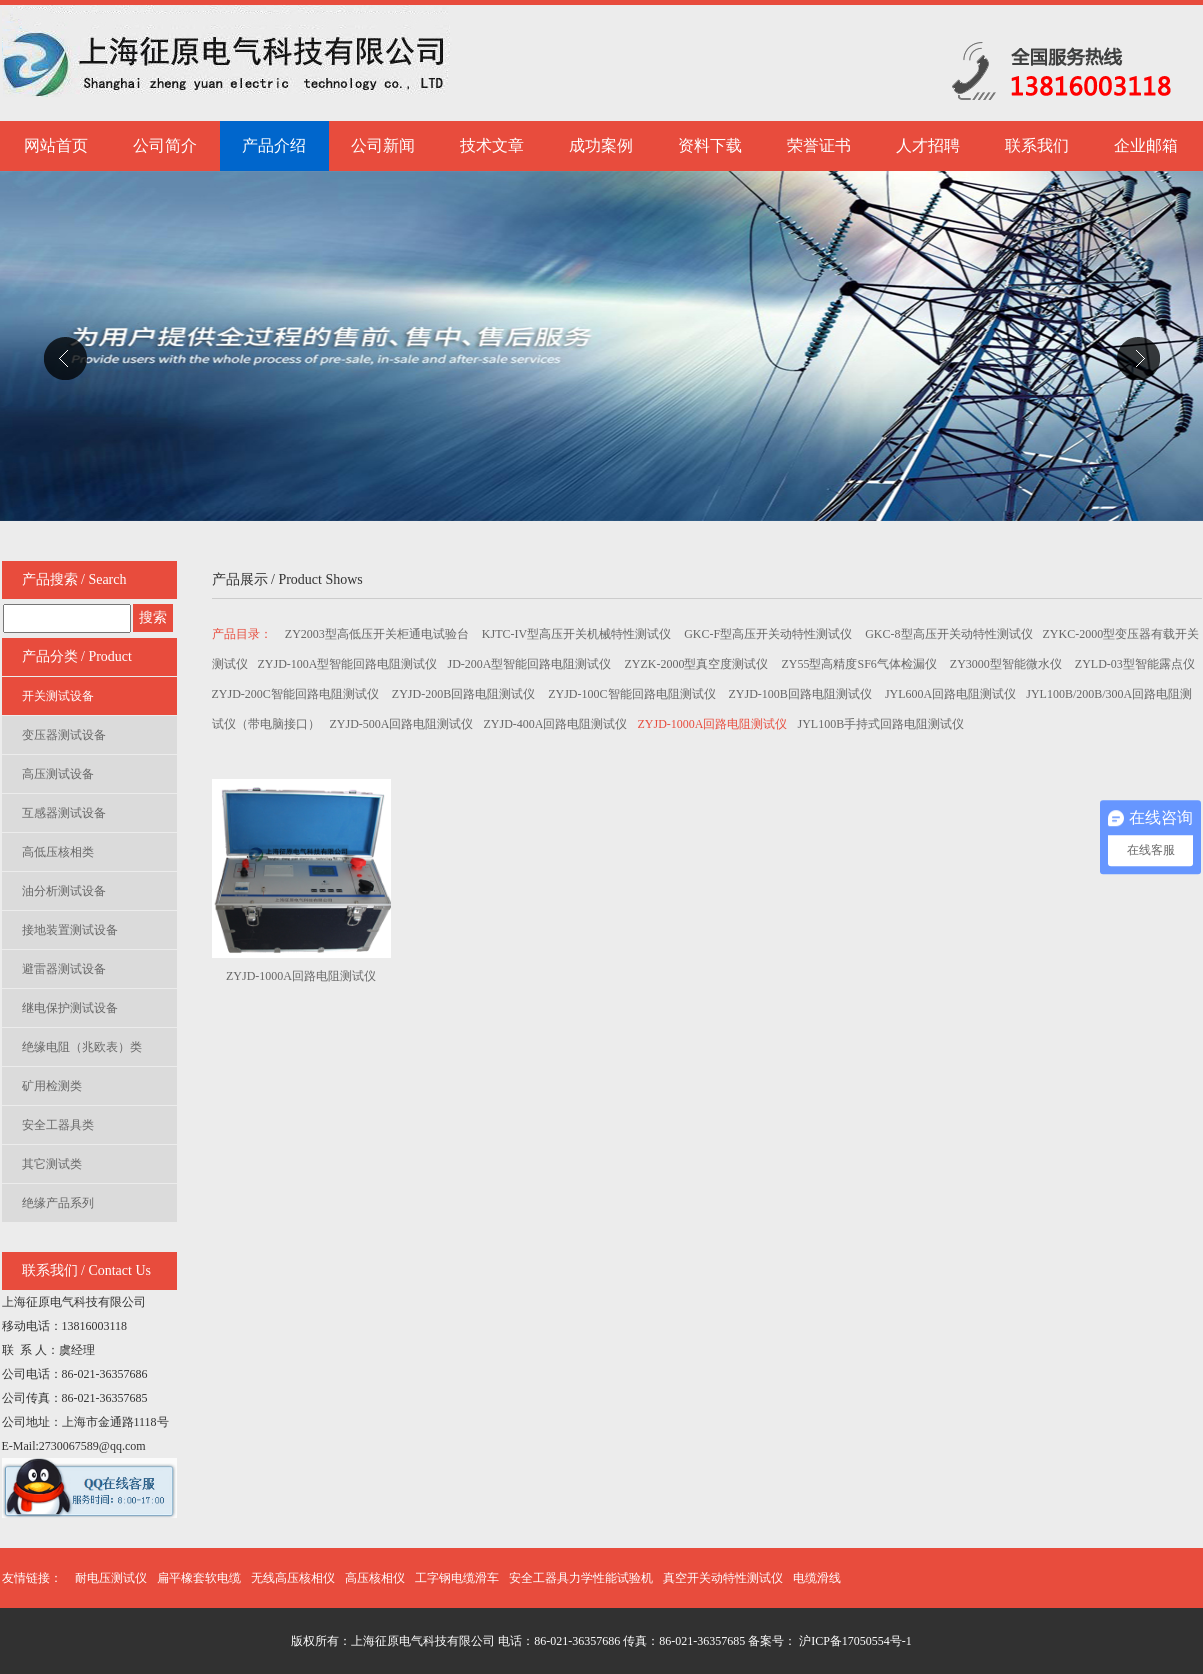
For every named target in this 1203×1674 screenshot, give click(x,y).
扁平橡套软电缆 (199, 1578)
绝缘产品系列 (58, 1203)
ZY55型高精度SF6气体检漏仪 (861, 664)
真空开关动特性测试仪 (723, 1578)
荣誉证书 (819, 145)
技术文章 (492, 145)
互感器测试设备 (64, 813)
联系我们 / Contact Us (87, 1270)
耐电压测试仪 (111, 1578)
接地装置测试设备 (70, 930)
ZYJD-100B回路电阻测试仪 (802, 694)
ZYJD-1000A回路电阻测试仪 (713, 724)
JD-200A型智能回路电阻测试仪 (531, 664)
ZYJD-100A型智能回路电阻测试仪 (348, 664)
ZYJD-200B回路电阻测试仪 (465, 694)
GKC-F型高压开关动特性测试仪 (769, 634)
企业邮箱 (1146, 145)
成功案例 (601, 145)
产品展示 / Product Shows (287, 579)
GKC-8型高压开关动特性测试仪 (948, 634)
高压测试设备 (58, 774)
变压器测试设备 (64, 735)
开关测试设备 (58, 696)
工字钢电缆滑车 (457, 1578)
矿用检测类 (52, 1086)
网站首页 (56, 145)
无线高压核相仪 (293, 1578)
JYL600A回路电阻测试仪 (950, 694)
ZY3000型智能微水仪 (1007, 664)
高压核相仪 (375, 1578)
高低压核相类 (58, 852)
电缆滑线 (817, 1578)
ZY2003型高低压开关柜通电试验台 (378, 634)
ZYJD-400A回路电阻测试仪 (556, 724)
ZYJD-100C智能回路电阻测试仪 (633, 694)
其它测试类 (52, 1164)
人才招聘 (928, 145)
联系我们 (1037, 145)
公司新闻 (383, 145)
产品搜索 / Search (74, 579)
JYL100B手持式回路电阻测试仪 (881, 724)
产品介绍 (274, 145)
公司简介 (165, 145)
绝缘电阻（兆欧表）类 (82, 1047)
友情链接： (32, 1578)
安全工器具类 (58, 1125)
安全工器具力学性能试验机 (581, 1578)
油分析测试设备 (64, 891)
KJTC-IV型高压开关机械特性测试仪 (578, 634)
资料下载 (710, 145)
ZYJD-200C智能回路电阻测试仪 (297, 694)
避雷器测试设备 (64, 969)
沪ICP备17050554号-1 (854, 1641)
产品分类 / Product (77, 656)
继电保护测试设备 (70, 1008)
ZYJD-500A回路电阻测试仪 (402, 724)
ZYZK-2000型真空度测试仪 (698, 664)
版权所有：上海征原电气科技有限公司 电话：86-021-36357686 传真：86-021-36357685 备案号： (543, 1641)
